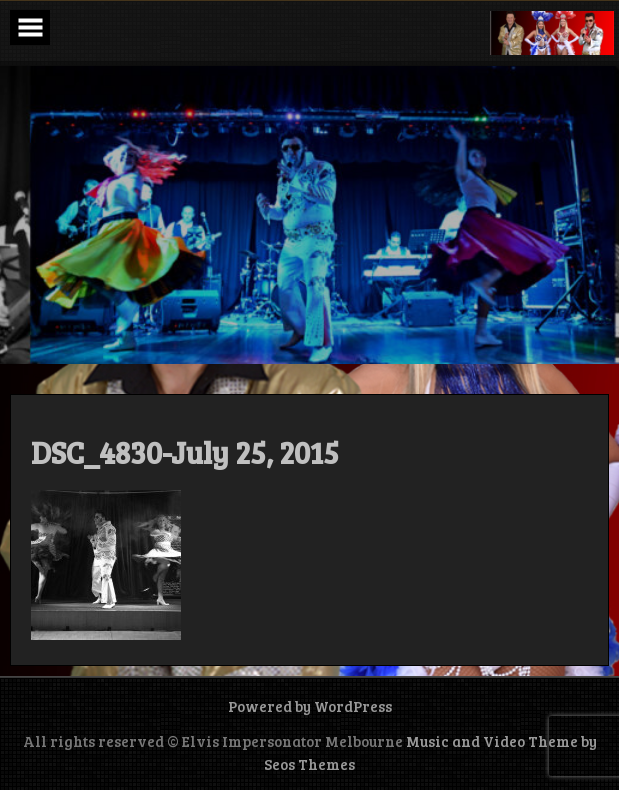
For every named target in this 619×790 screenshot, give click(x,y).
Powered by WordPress (310, 706)
